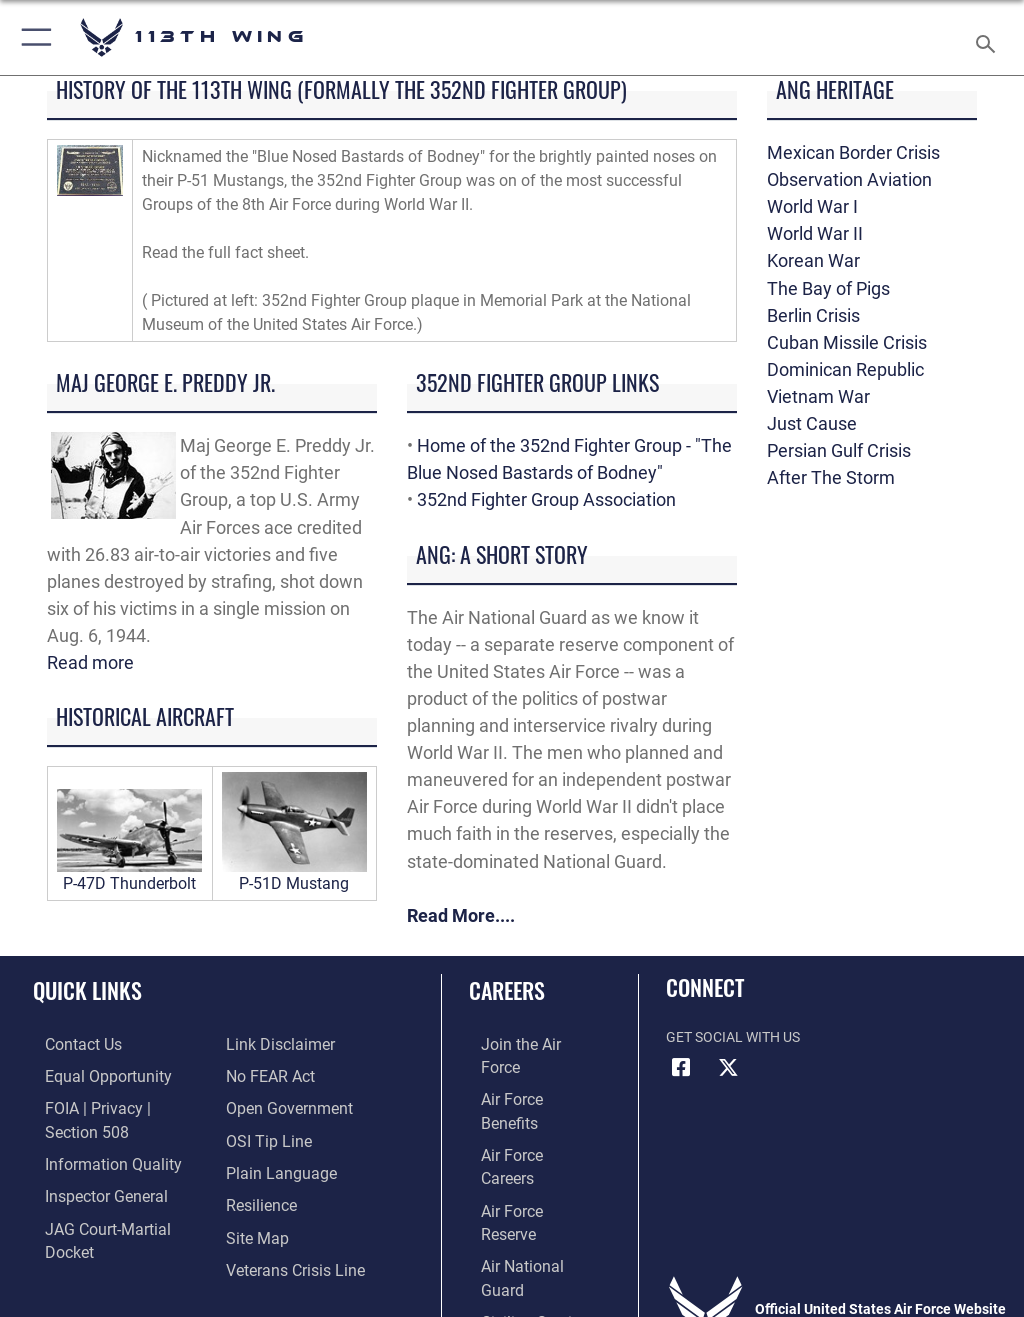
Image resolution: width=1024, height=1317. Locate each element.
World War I (812, 206)
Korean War (813, 260)
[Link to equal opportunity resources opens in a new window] (89, 1074)
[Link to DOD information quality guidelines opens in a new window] (93, 1136)
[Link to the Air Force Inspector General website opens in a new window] (88, 1166)
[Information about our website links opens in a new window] (79, 1228)
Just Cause (812, 423)
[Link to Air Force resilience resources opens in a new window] (256, 1166)
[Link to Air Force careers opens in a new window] (522, 1105)
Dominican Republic (845, 369)
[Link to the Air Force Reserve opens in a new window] (522, 1136)
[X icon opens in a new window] (729, 1068)
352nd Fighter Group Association (546, 499)
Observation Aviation (849, 179)
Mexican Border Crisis (853, 152)
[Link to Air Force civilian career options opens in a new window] (514, 1197)
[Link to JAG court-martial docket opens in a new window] (112, 1197)
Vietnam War (818, 396)
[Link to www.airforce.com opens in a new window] (523, 1044)
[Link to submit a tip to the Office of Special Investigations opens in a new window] (262, 1105)
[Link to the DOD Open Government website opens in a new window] (282, 1074)
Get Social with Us (733, 1037)
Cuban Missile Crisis (847, 342)
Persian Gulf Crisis (839, 450)
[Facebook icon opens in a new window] (681, 1068)
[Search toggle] (989, 37)
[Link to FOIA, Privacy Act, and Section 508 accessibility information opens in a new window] (117, 1105)
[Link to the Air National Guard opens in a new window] (526, 1166)
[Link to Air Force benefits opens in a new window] (523, 1074)
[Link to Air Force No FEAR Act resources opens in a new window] (265, 1044)
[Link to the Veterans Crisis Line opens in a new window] (287, 1228)
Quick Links (87, 990)
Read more (90, 662)
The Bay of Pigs (828, 288)
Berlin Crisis (813, 315)
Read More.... (461, 915)
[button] (32, 37)
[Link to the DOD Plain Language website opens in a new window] (274, 1136)
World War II (815, 233)
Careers (507, 990)
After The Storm (831, 477)
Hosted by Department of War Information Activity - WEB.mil (512, 1273)
